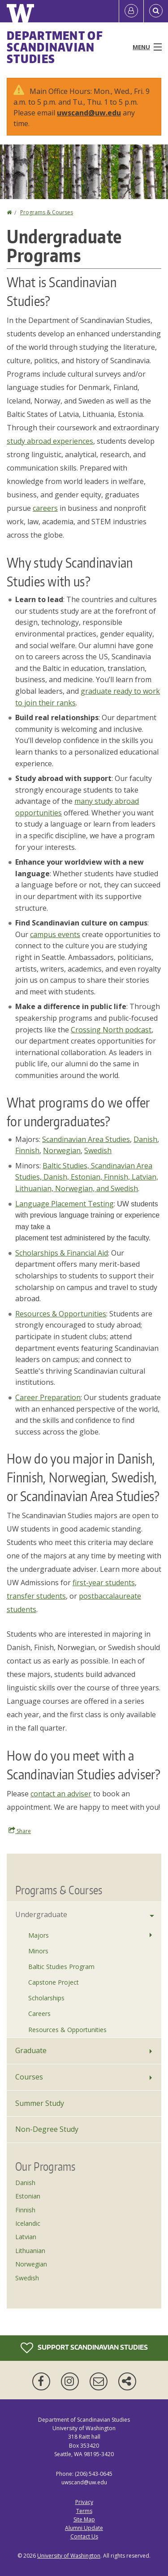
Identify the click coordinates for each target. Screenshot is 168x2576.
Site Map (84, 2519)
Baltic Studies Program (61, 1966)
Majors (38, 1935)
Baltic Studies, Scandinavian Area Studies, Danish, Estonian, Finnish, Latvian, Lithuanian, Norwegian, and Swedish (86, 1177)
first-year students (104, 1582)
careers (45, 508)
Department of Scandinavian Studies (55, 47)
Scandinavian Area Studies (86, 1139)
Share (20, 1831)
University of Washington (68, 2555)
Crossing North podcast (111, 1030)
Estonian (27, 2196)
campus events (55, 934)
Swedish (98, 1150)
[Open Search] (156, 11)
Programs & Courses (46, 212)
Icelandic (27, 2223)
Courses (29, 2077)
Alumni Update (84, 2528)
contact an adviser (60, 1794)
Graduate (31, 2050)
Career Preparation (48, 1397)
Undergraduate (41, 1914)
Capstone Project (53, 1982)
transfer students (36, 1596)
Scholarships (46, 1998)
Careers (39, 2013)
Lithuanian (30, 2250)
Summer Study (39, 2103)
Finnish (27, 1150)
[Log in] (131, 11)
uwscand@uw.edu (89, 113)
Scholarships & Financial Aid (61, 1253)
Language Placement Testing (64, 1204)
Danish (145, 1139)
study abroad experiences (50, 441)
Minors (38, 1951)
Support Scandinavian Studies (84, 2348)
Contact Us (84, 2536)
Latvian (25, 2236)
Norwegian (62, 1150)
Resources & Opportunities (60, 1314)
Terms (84, 2511)
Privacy (84, 2502)
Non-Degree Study (46, 2129)
